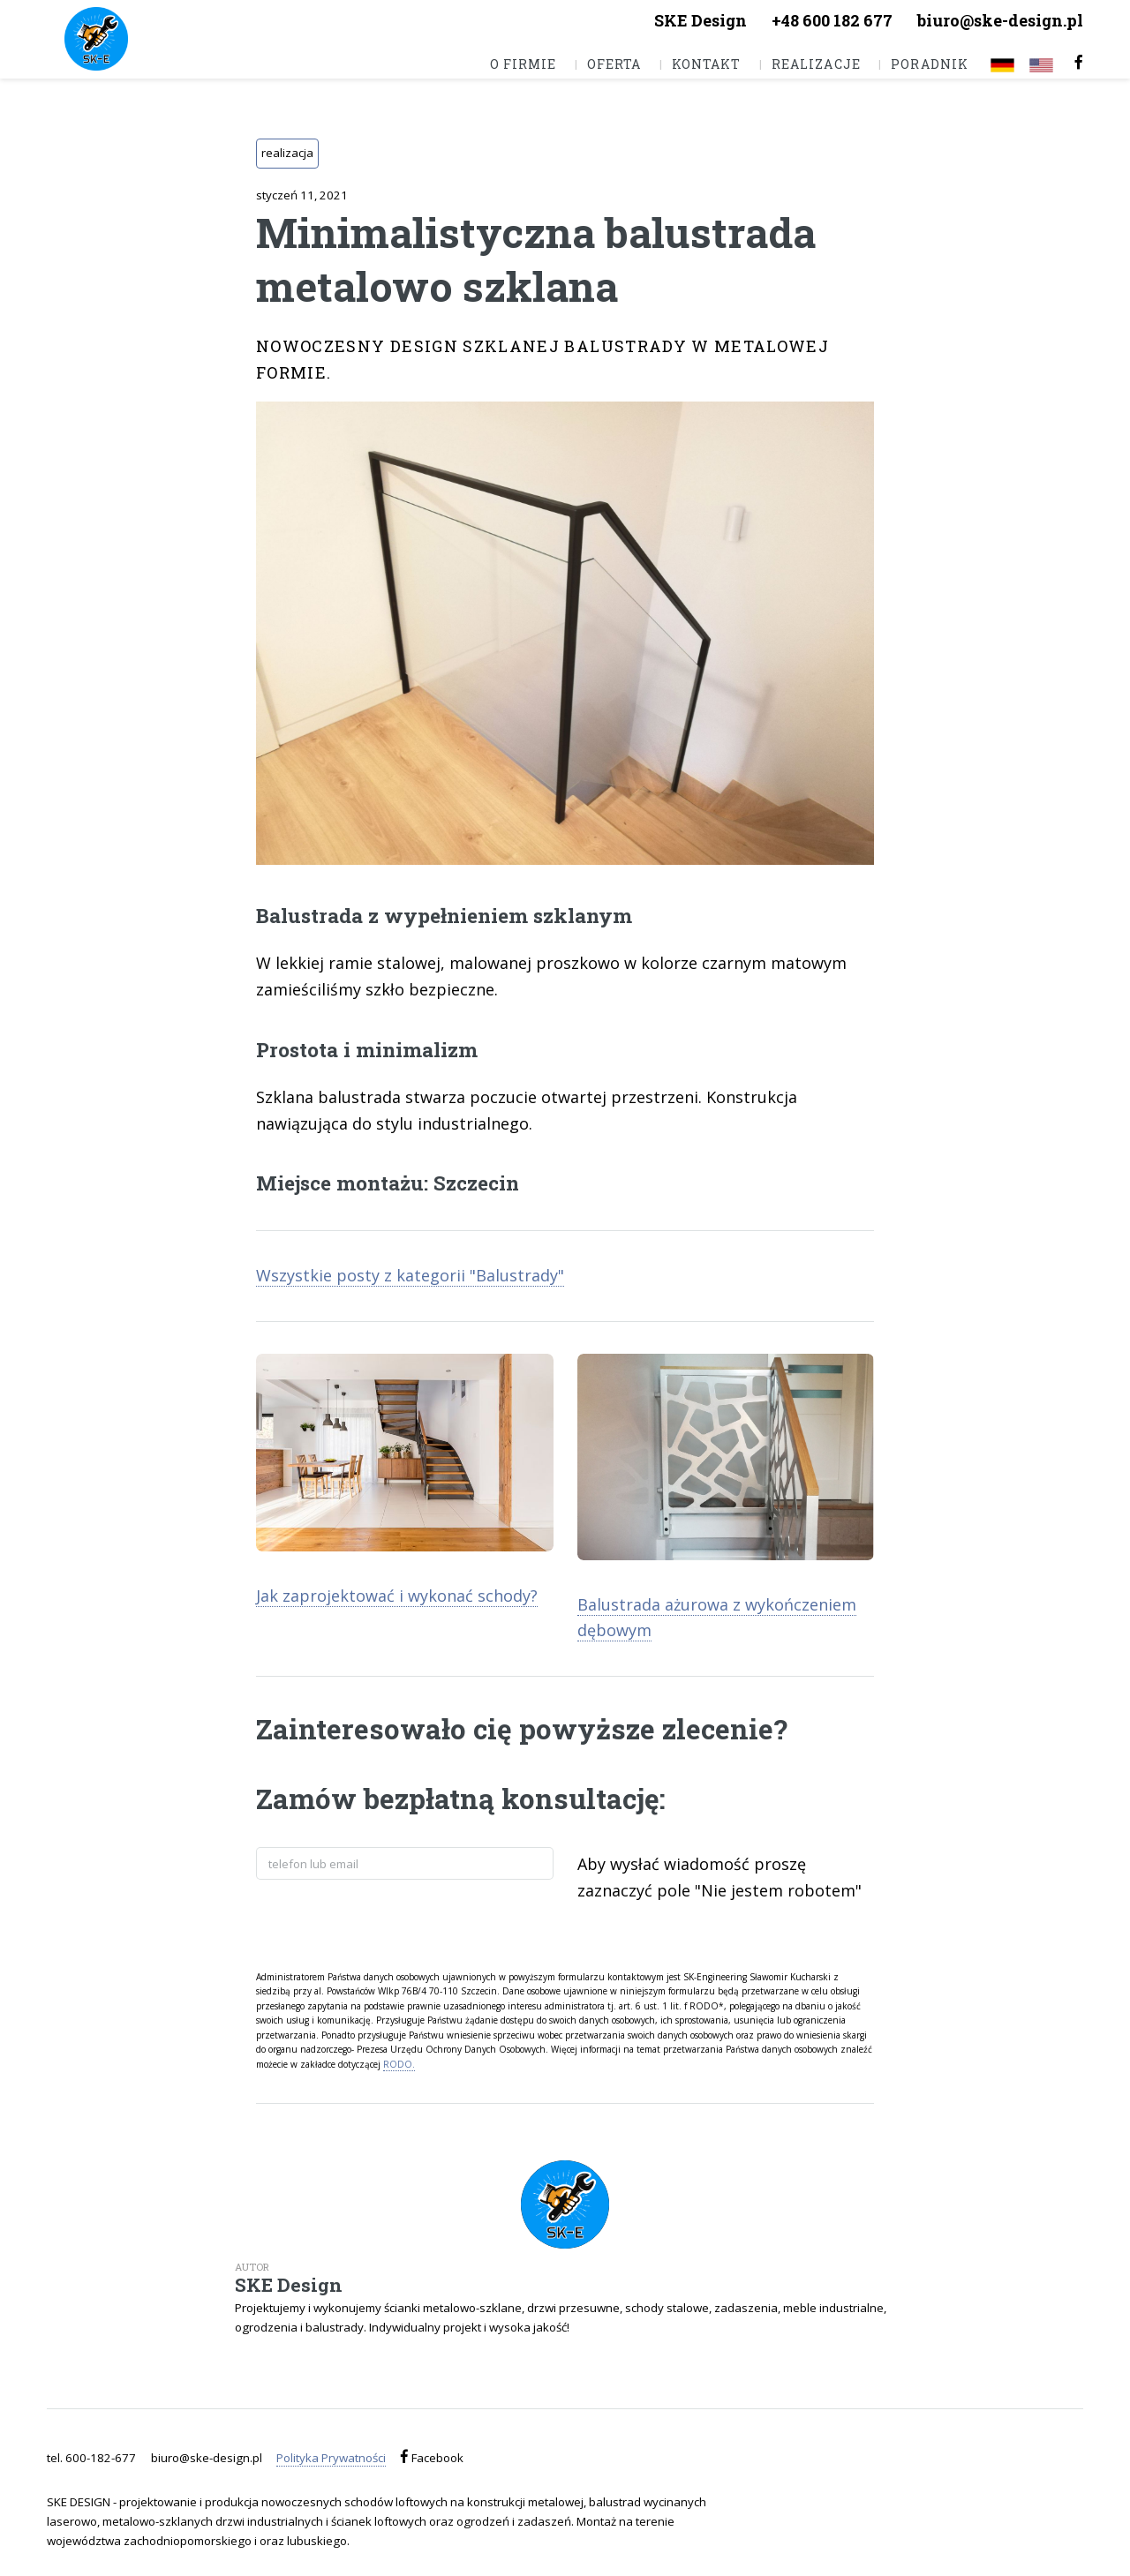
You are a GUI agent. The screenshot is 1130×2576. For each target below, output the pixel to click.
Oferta (614, 64)
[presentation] (390, 1923)
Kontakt (706, 64)
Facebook (436, 2458)
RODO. (399, 2064)
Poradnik (929, 64)
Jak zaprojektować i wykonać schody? (397, 1595)
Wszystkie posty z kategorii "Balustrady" (410, 1275)
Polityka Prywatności (331, 2458)
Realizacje (816, 64)
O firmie (523, 64)
